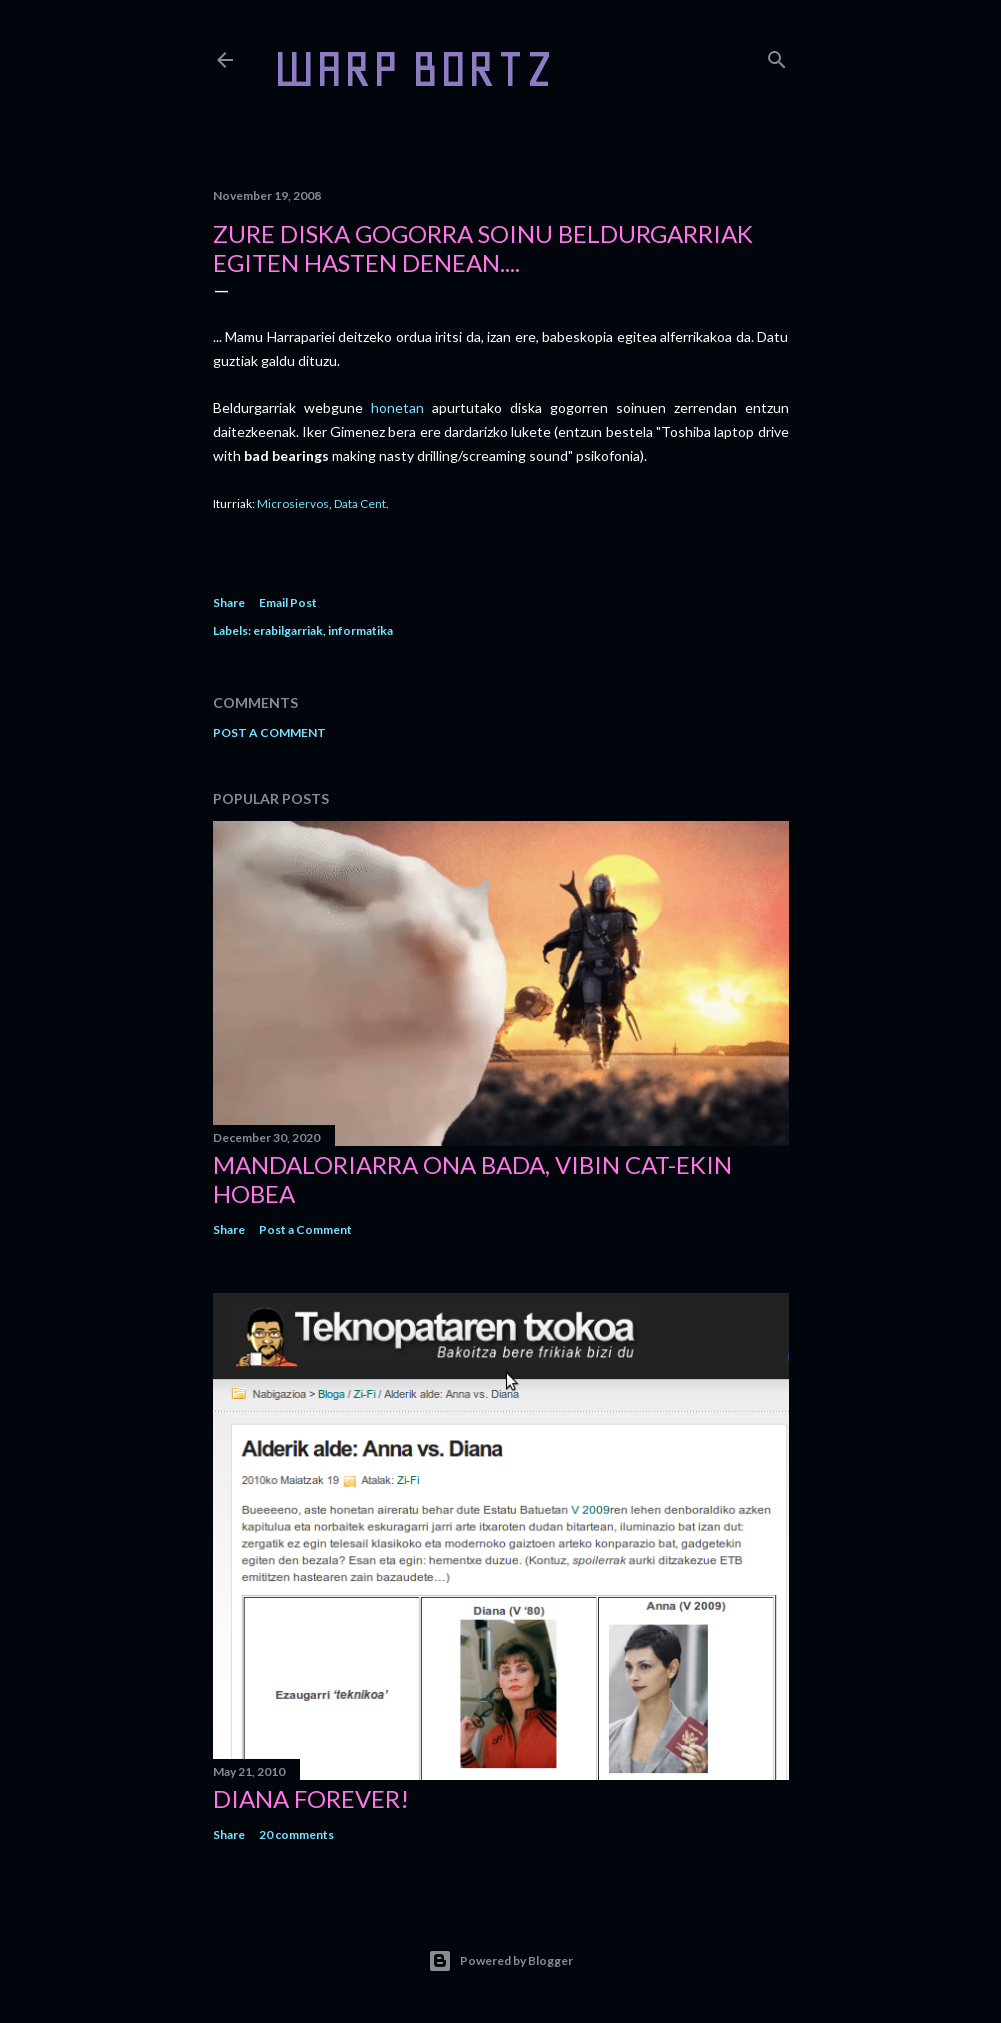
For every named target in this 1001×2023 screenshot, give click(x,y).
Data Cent (360, 503)
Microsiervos (293, 503)
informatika (360, 630)
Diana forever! (311, 1798)
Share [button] (229, 602)
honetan (397, 407)
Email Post (288, 602)
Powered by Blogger (500, 1961)
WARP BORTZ (413, 68)
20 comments (296, 1834)
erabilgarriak (288, 630)
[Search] (777, 55)
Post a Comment (269, 732)
